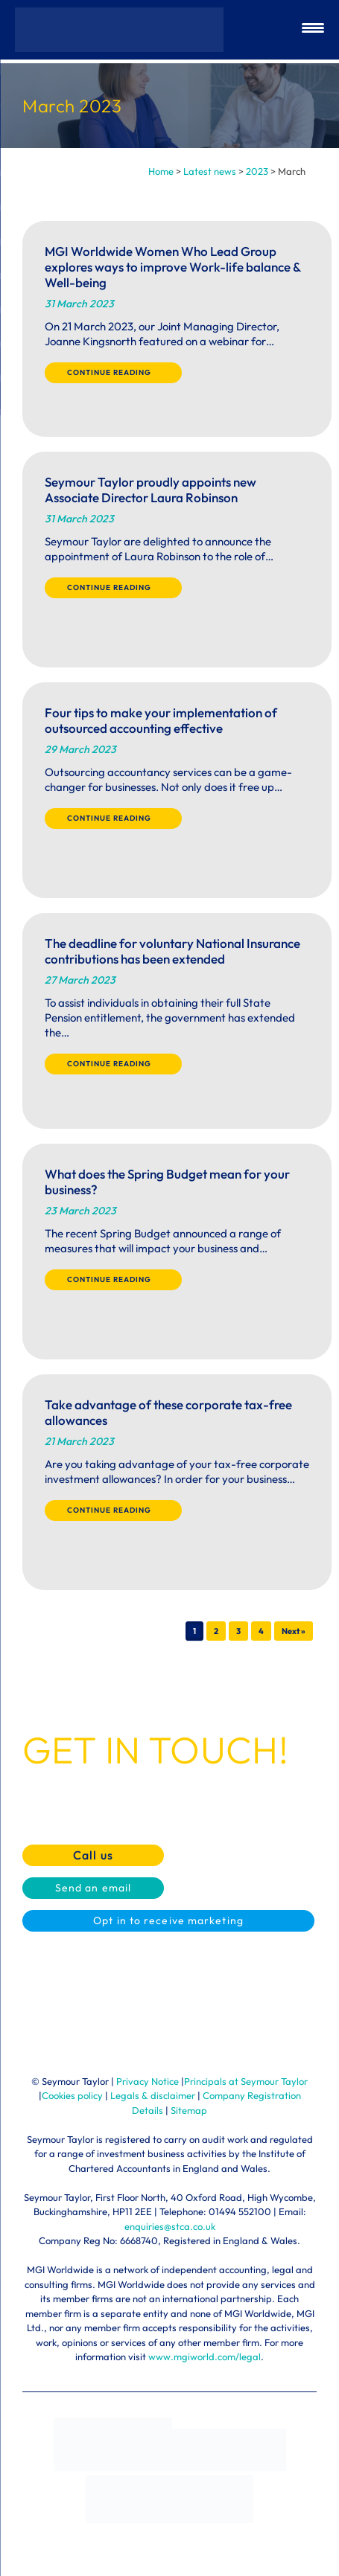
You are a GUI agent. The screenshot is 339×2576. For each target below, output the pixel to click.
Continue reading (113, 372)
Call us (93, 1855)
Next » (293, 1631)
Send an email (93, 1887)
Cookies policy (72, 2095)
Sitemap (189, 2110)
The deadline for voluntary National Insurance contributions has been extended (172, 951)
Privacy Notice (147, 2081)
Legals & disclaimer (152, 2095)
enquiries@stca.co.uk (169, 2226)
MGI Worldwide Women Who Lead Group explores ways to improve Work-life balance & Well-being (172, 266)
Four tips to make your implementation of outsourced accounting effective (161, 720)
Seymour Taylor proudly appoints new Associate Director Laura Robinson (150, 489)
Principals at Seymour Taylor (246, 2081)
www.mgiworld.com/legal (204, 2356)
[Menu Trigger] (313, 30)
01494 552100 (240, 2211)
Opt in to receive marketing (168, 1920)
